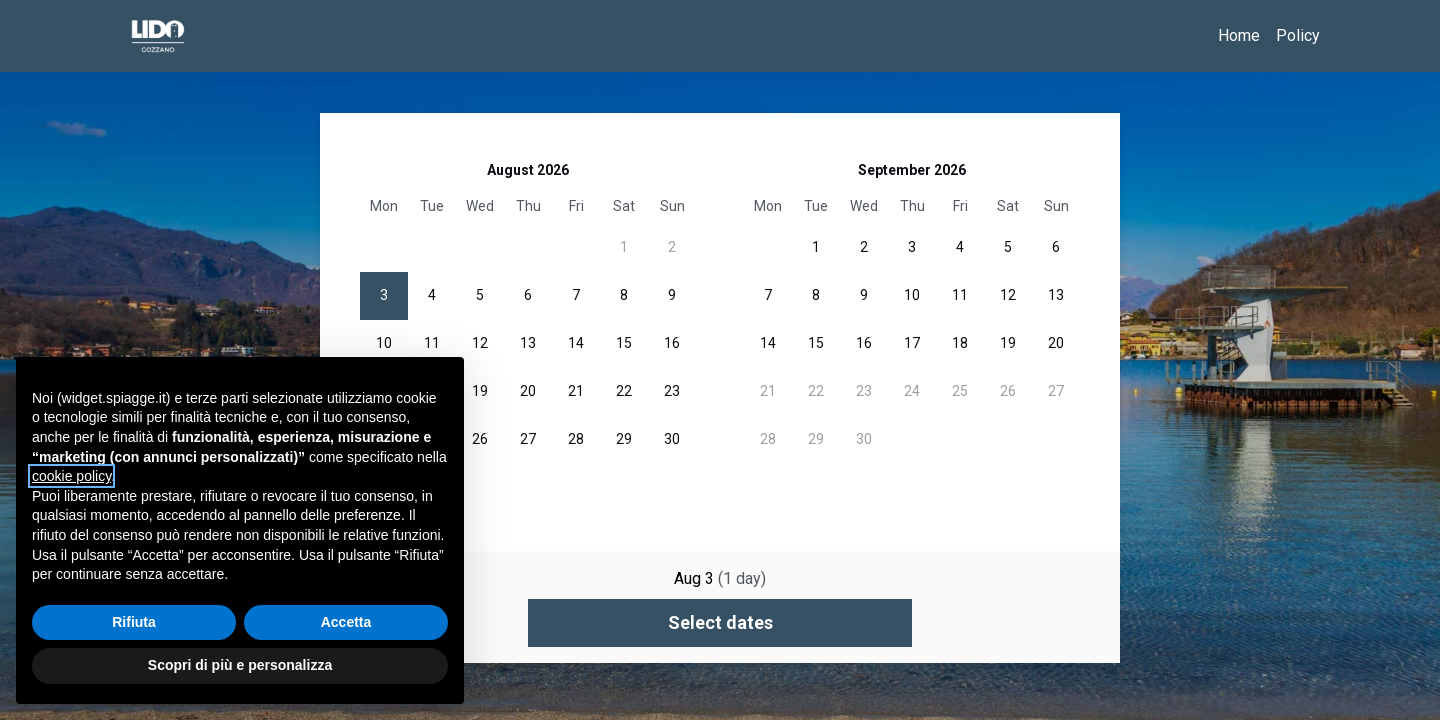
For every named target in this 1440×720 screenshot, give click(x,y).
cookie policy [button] (71, 476)
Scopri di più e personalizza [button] (240, 665)
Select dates (720, 622)
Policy (1298, 35)
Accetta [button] (346, 622)
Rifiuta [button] (134, 622)
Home (1239, 35)
